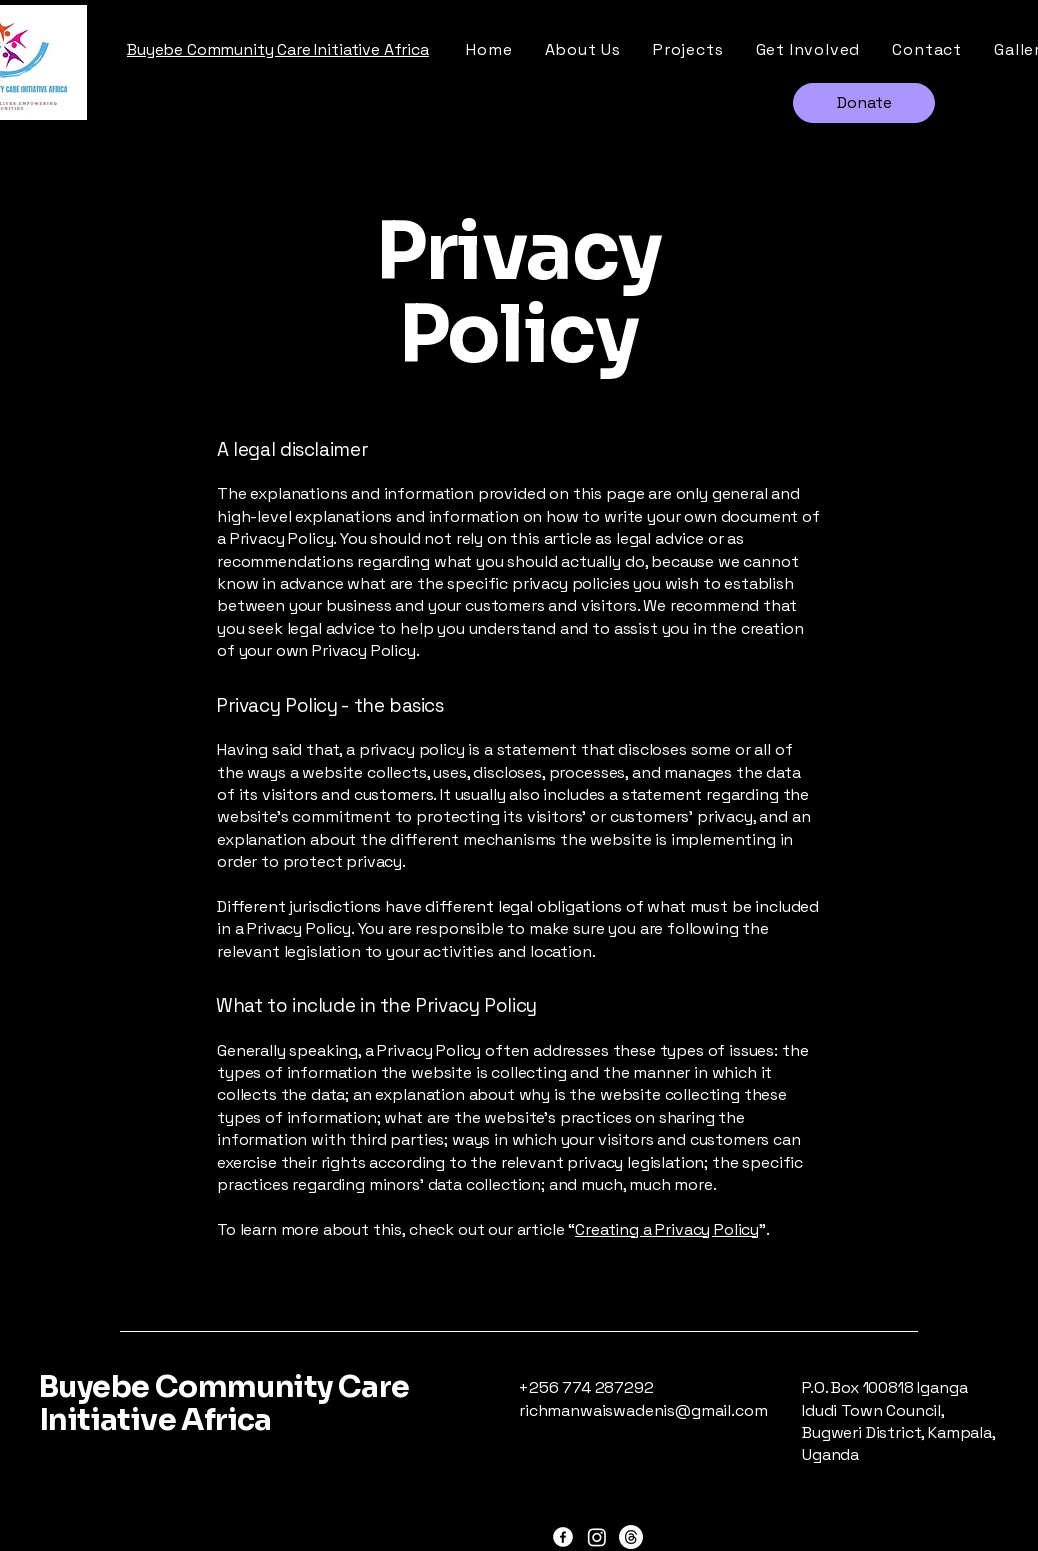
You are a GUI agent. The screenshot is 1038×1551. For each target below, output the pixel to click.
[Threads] (631, 1537)
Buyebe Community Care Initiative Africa (224, 1403)
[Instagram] (597, 1537)
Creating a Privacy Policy (667, 1229)
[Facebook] (563, 1537)
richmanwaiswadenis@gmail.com (643, 1410)
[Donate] (864, 103)
